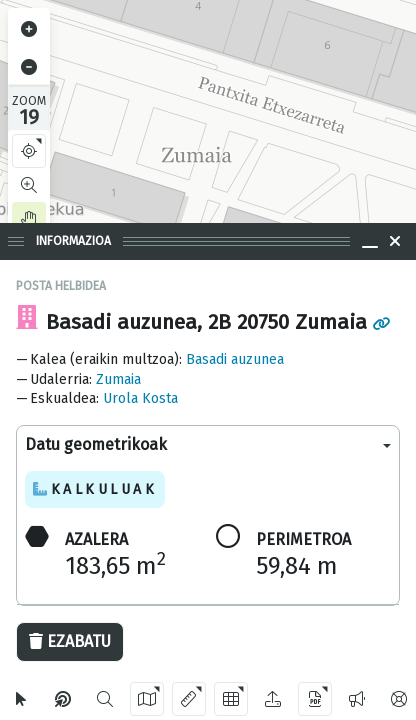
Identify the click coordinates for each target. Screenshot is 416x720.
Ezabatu (70, 641)
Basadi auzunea (235, 359)
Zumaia (118, 379)
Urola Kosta (140, 398)
